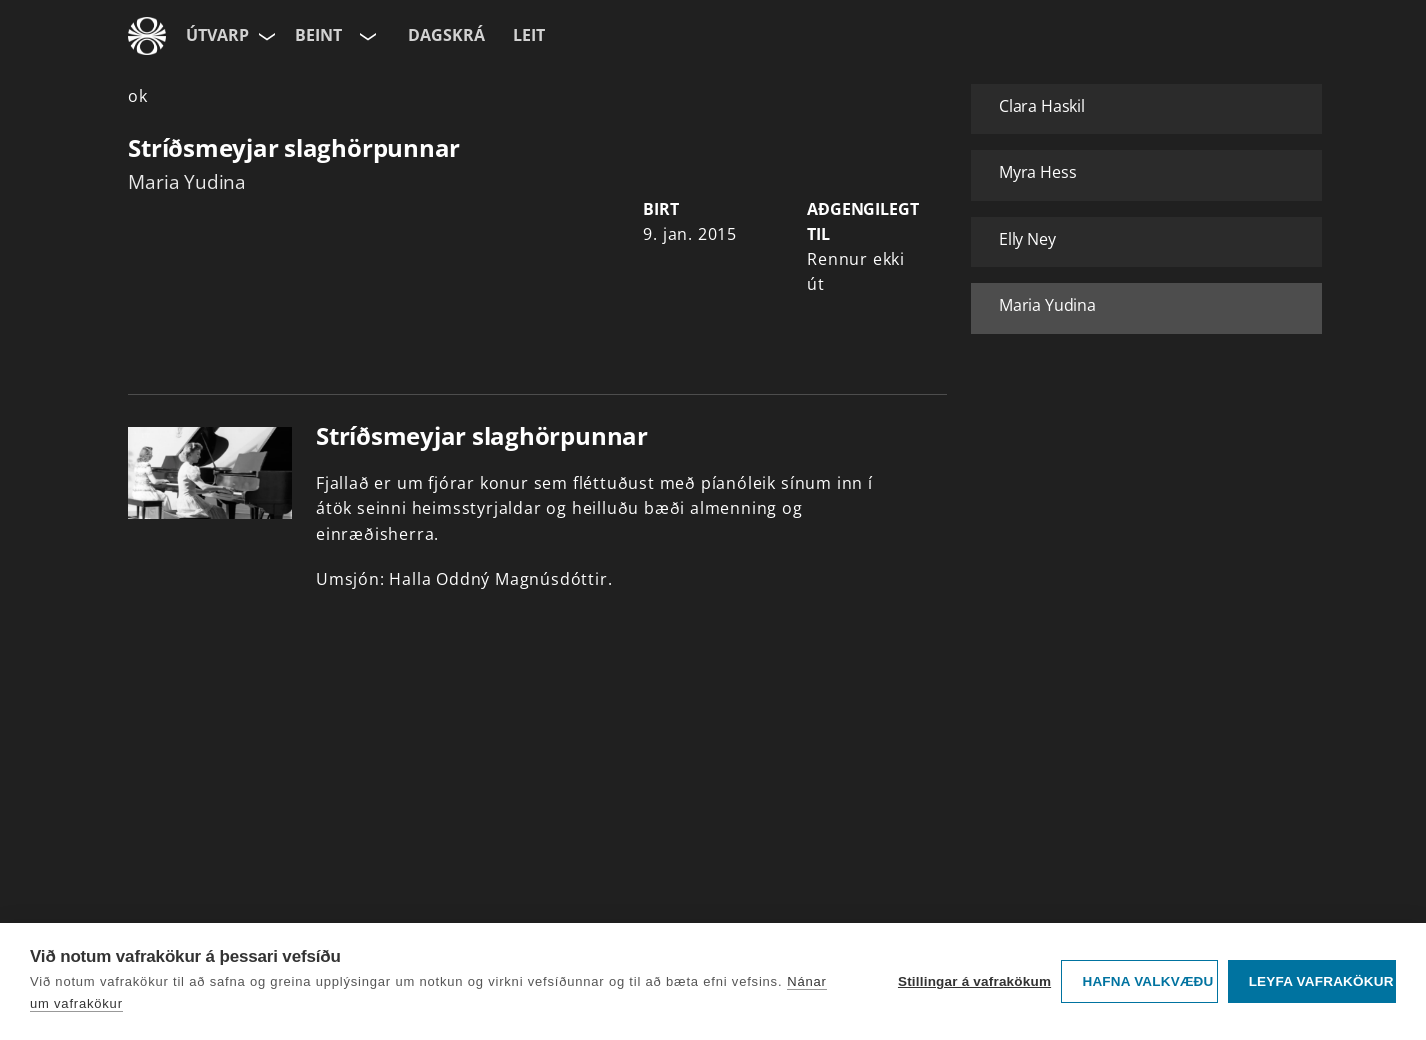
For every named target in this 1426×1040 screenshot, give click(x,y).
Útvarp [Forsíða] (217, 35)
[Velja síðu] (265, 36)
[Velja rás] (366, 36)
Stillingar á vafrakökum (974, 981)
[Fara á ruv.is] (147, 36)
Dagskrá (446, 35)
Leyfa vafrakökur (1321, 981)
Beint (318, 35)
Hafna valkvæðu (1147, 981)
